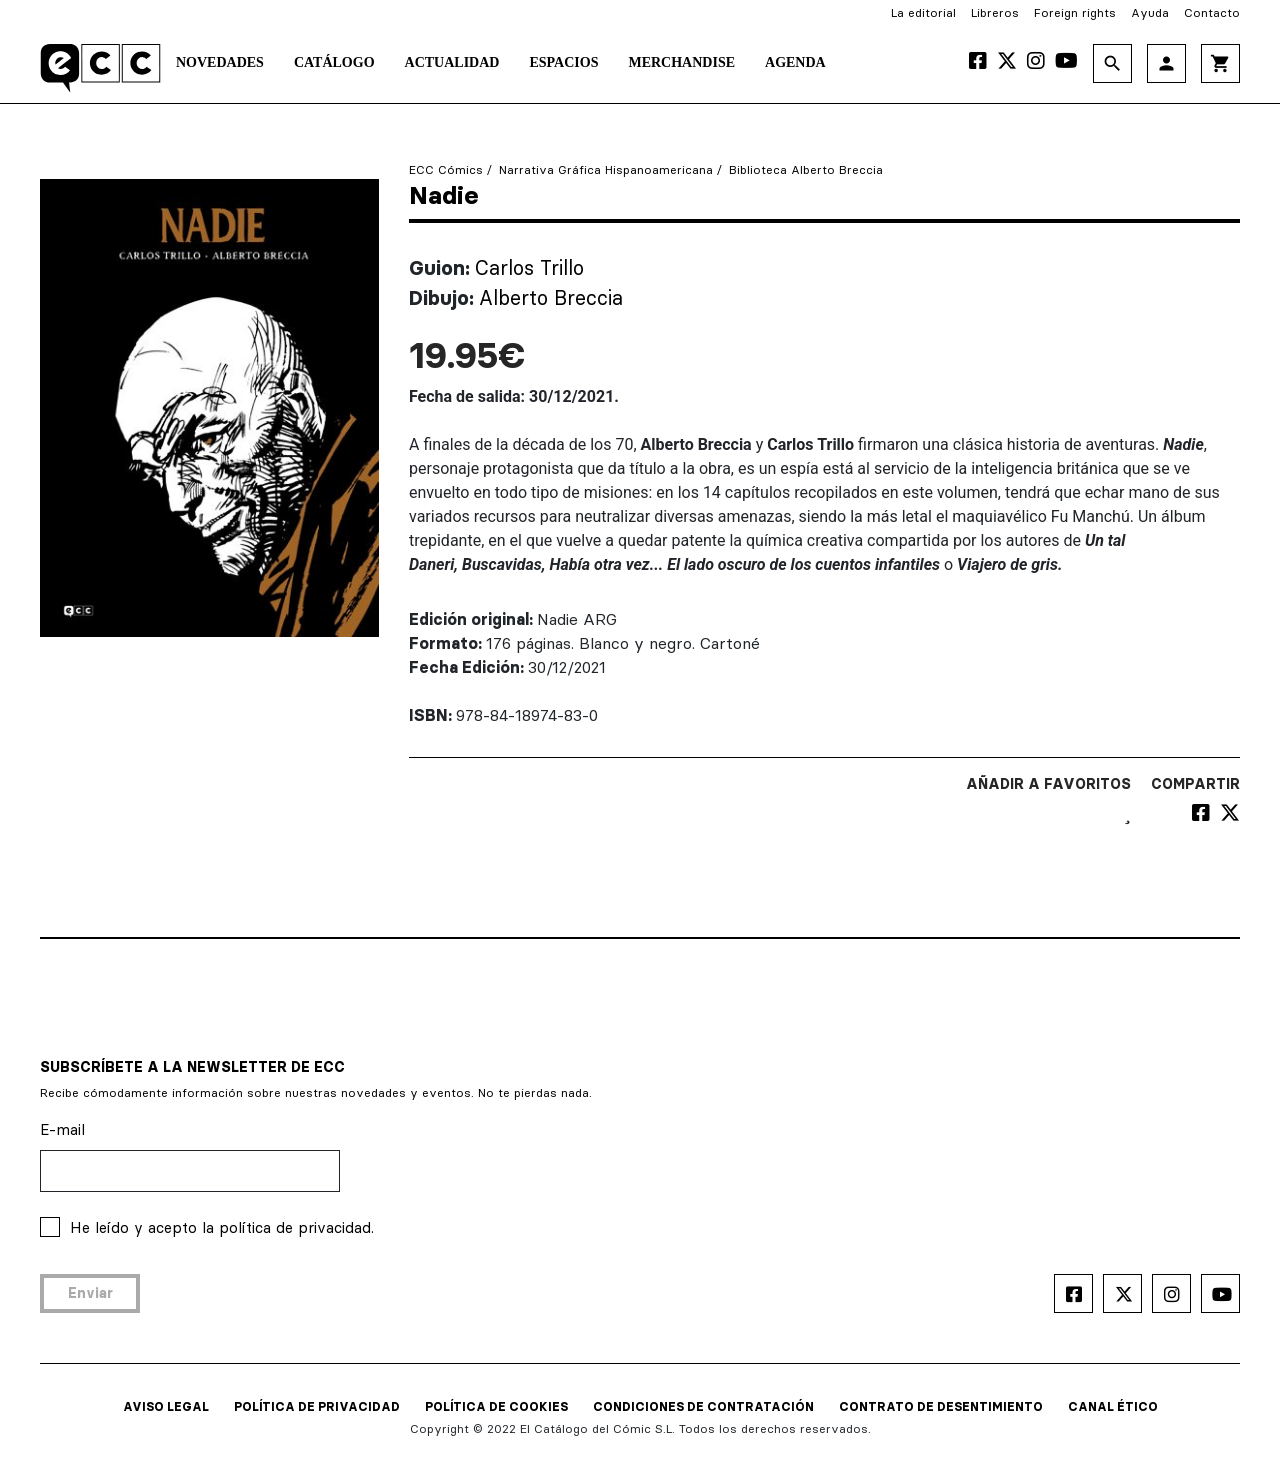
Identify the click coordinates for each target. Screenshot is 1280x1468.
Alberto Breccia (551, 297)
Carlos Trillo (529, 267)
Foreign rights (1075, 12)
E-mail (62, 1129)
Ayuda (1150, 12)
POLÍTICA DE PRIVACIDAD (317, 1406)
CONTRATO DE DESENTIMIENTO (941, 1406)
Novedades (220, 62)
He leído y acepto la (222, 1227)
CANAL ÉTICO (1113, 1406)
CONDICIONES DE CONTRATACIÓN (703, 1406)
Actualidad (452, 62)
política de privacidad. (296, 1227)
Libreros (995, 12)
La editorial (923, 12)
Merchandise (681, 62)
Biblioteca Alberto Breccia (806, 169)
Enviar (90, 1293)
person (1166, 63)
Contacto (1212, 12)
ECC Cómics (446, 169)
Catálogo (334, 62)
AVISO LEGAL (166, 1406)
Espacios (563, 62)
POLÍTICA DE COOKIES (496, 1406)
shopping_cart (1220, 63)
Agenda (795, 62)
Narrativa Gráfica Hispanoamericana (606, 169)
